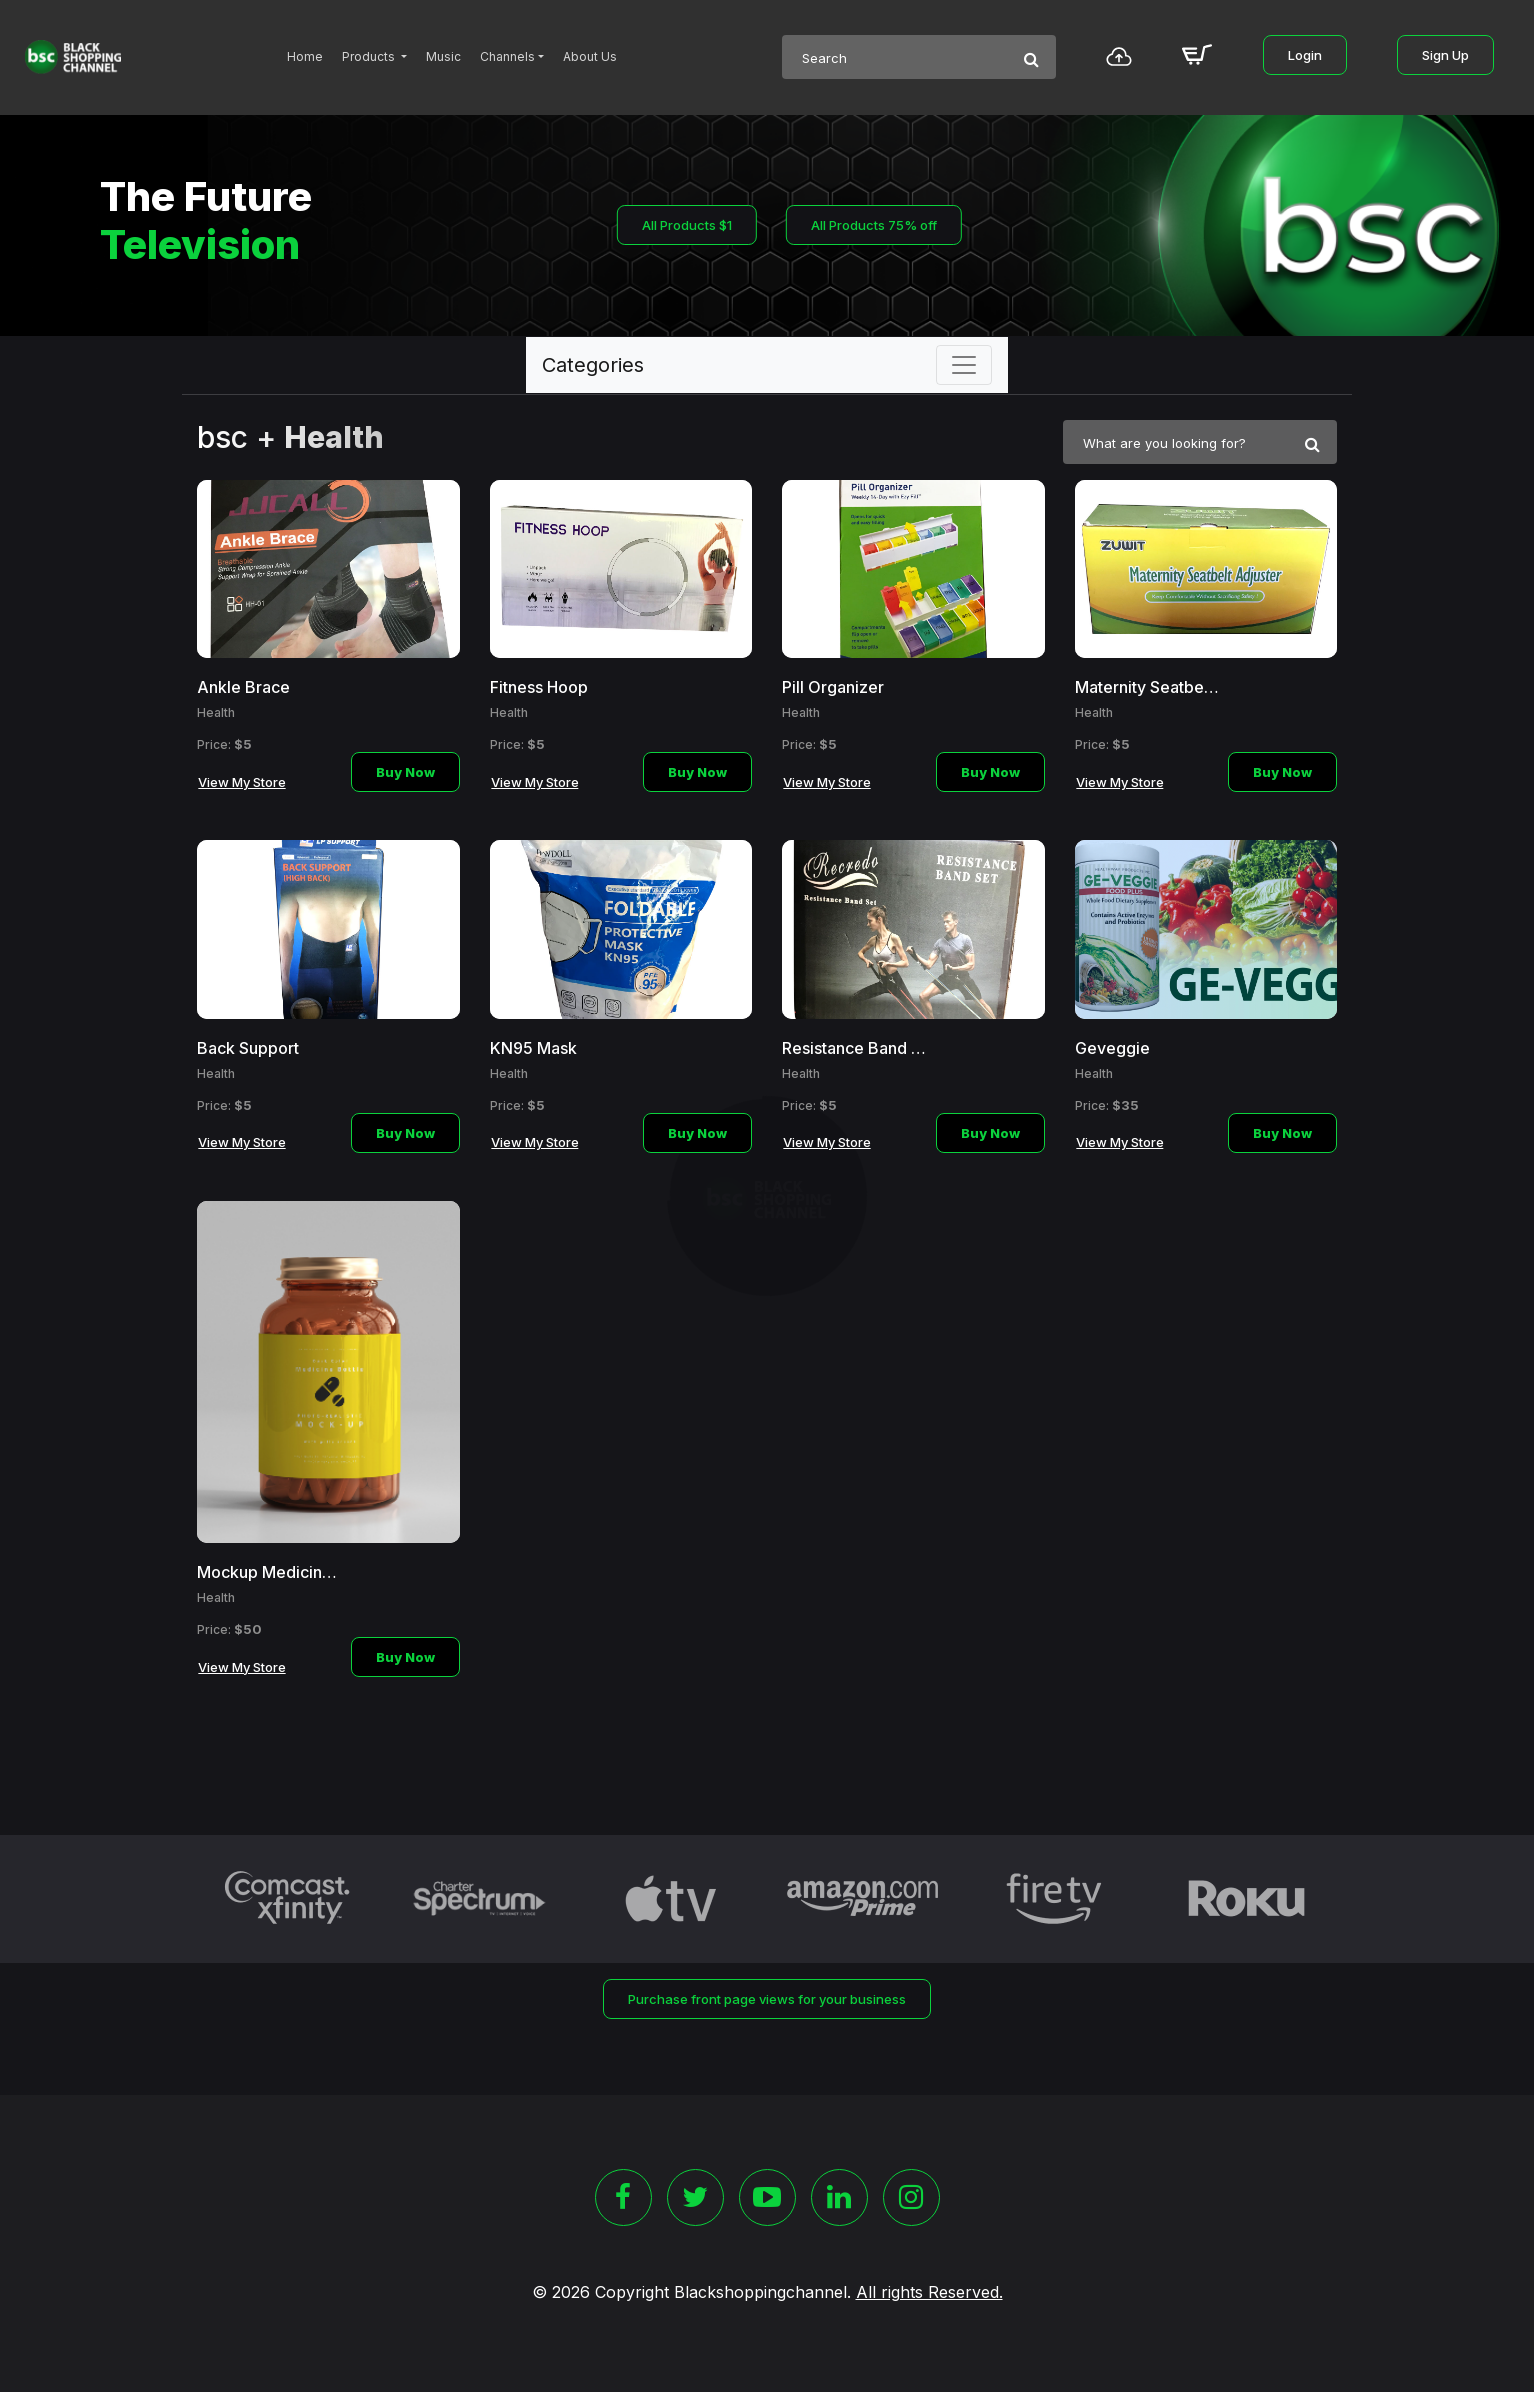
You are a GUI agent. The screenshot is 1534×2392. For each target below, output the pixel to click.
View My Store (242, 782)
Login (1305, 55)
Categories (593, 365)
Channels (507, 56)
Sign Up (1445, 55)
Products (370, 56)
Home (305, 56)
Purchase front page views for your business (767, 1999)
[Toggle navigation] (964, 365)
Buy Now (405, 772)
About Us (590, 56)
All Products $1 (687, 225)
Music (443, 56)
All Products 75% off (874, 225)
